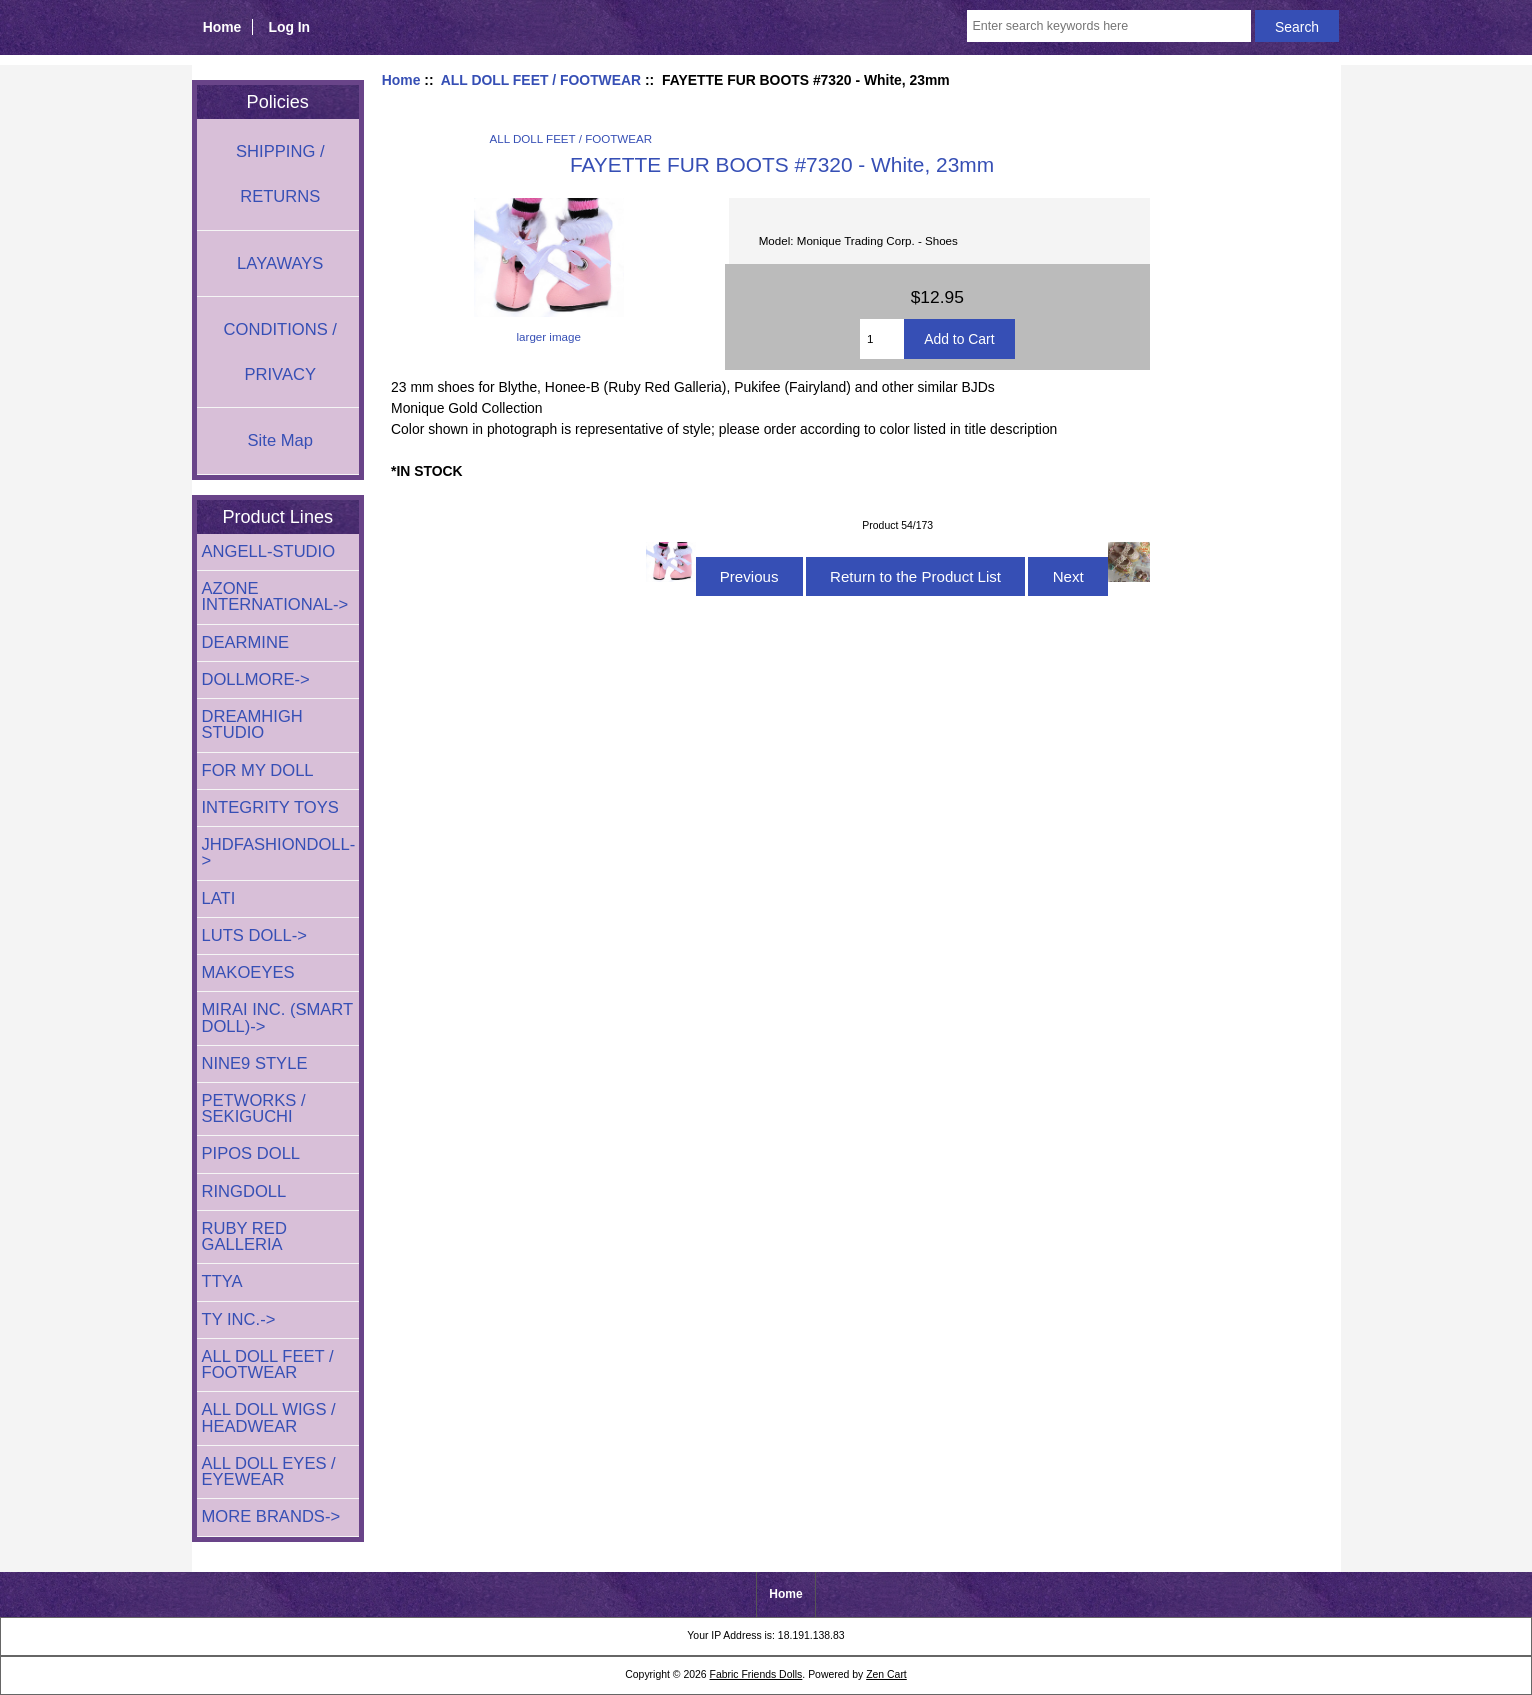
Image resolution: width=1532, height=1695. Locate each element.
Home (222, 27)
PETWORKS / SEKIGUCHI (254, 1108)
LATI (219, 898)
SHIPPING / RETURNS (280, 174)
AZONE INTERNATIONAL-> (275, 596)
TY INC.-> (239, 1319)
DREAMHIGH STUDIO (252, 724)
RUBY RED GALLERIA (244, 1236)
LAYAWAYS (280, 263)
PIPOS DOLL (251, 1153)
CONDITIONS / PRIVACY (280, 352)
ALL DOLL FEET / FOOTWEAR (541, 80)
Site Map (280, 440)
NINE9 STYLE (255, 1063)
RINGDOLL (244, 1191)
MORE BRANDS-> (271, 1516)
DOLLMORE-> (256, 679)
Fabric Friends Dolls (756, 1674)
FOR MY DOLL (258, 770)
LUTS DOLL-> (255, 935)
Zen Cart (886, 1674)
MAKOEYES (248, 972)
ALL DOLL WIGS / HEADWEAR (269, 1417)
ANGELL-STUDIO (269, 551)
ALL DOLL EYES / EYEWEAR (269, 1471)
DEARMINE (246, 642)
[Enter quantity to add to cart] (882, 339)
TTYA (222, 1281)
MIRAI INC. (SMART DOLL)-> (277, 1017)
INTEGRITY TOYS (270, 807)
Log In (289, 27)
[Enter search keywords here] (1109, 26)
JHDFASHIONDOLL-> (279, 852)
